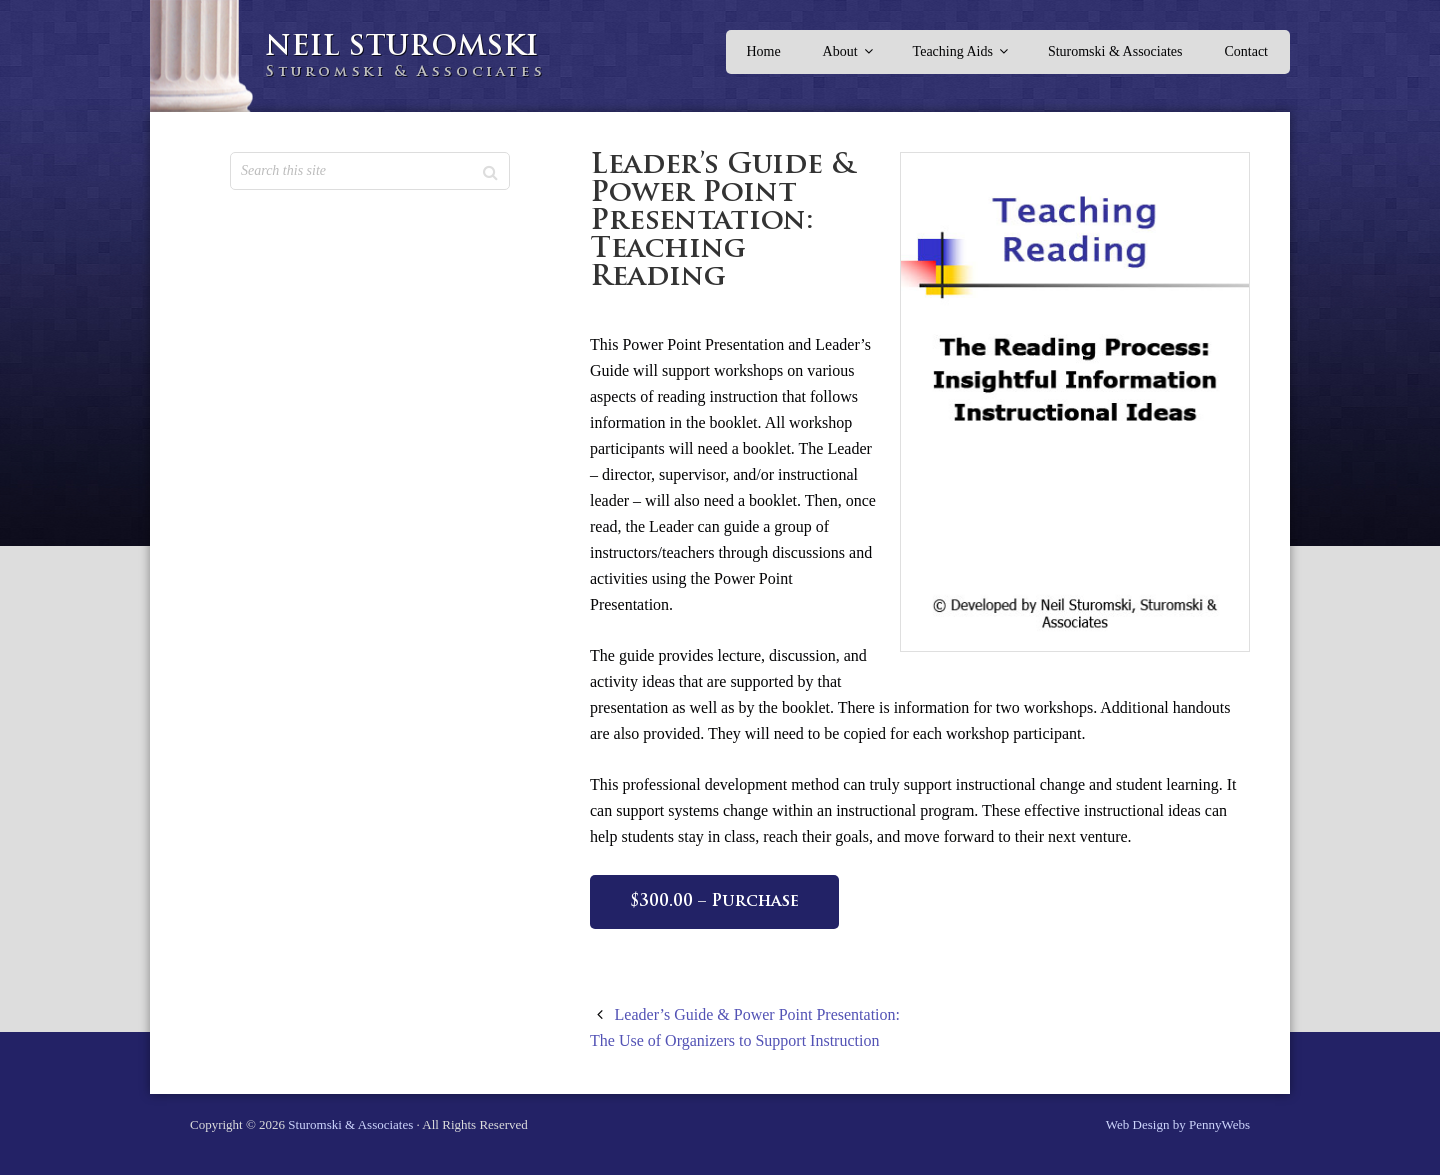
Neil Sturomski (401, 48)
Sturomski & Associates (350, 1124)
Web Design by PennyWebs (1178, 1124)
